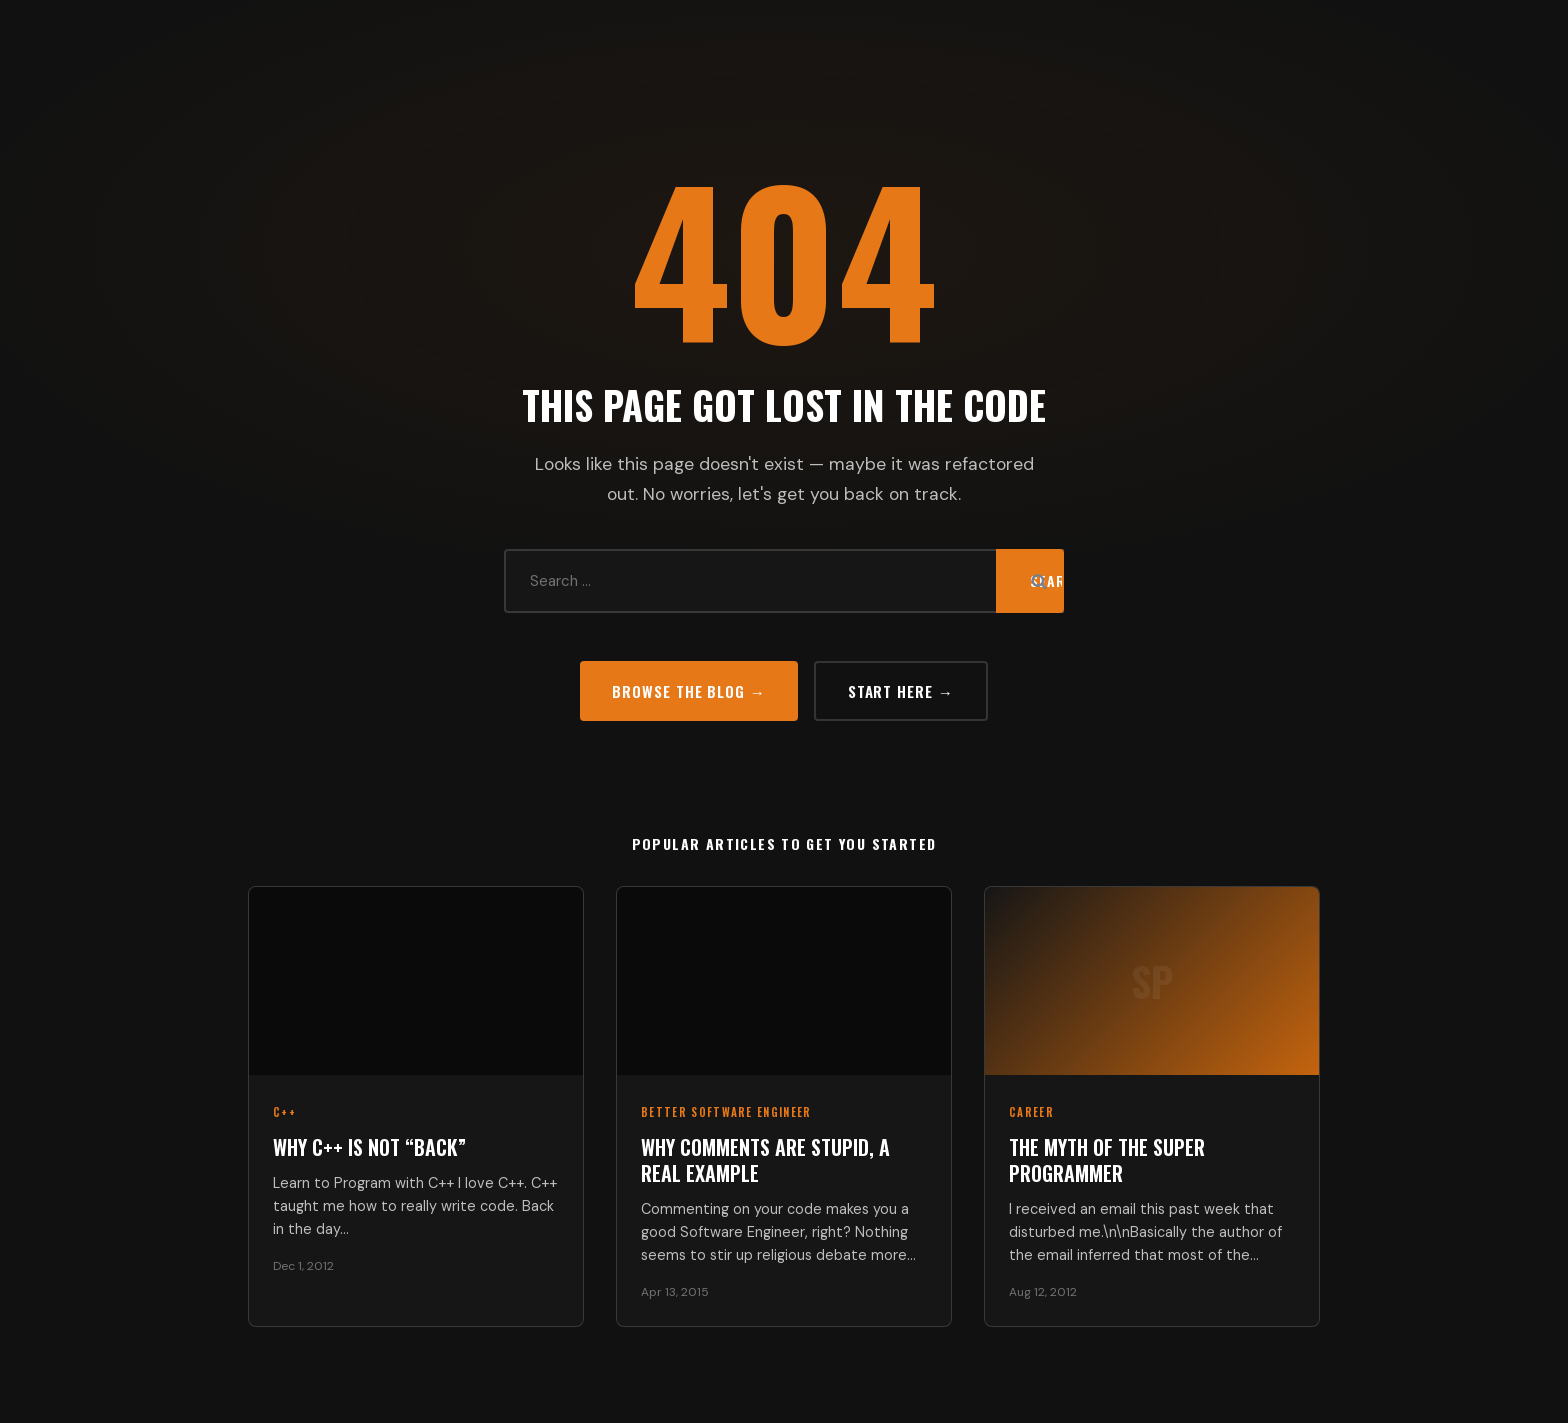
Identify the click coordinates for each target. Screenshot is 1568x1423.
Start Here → (901, 691)
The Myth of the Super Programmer (1107, 1160)
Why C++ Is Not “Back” (369, 1147)
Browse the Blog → (688, 691)
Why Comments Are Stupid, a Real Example (765, 1160)
